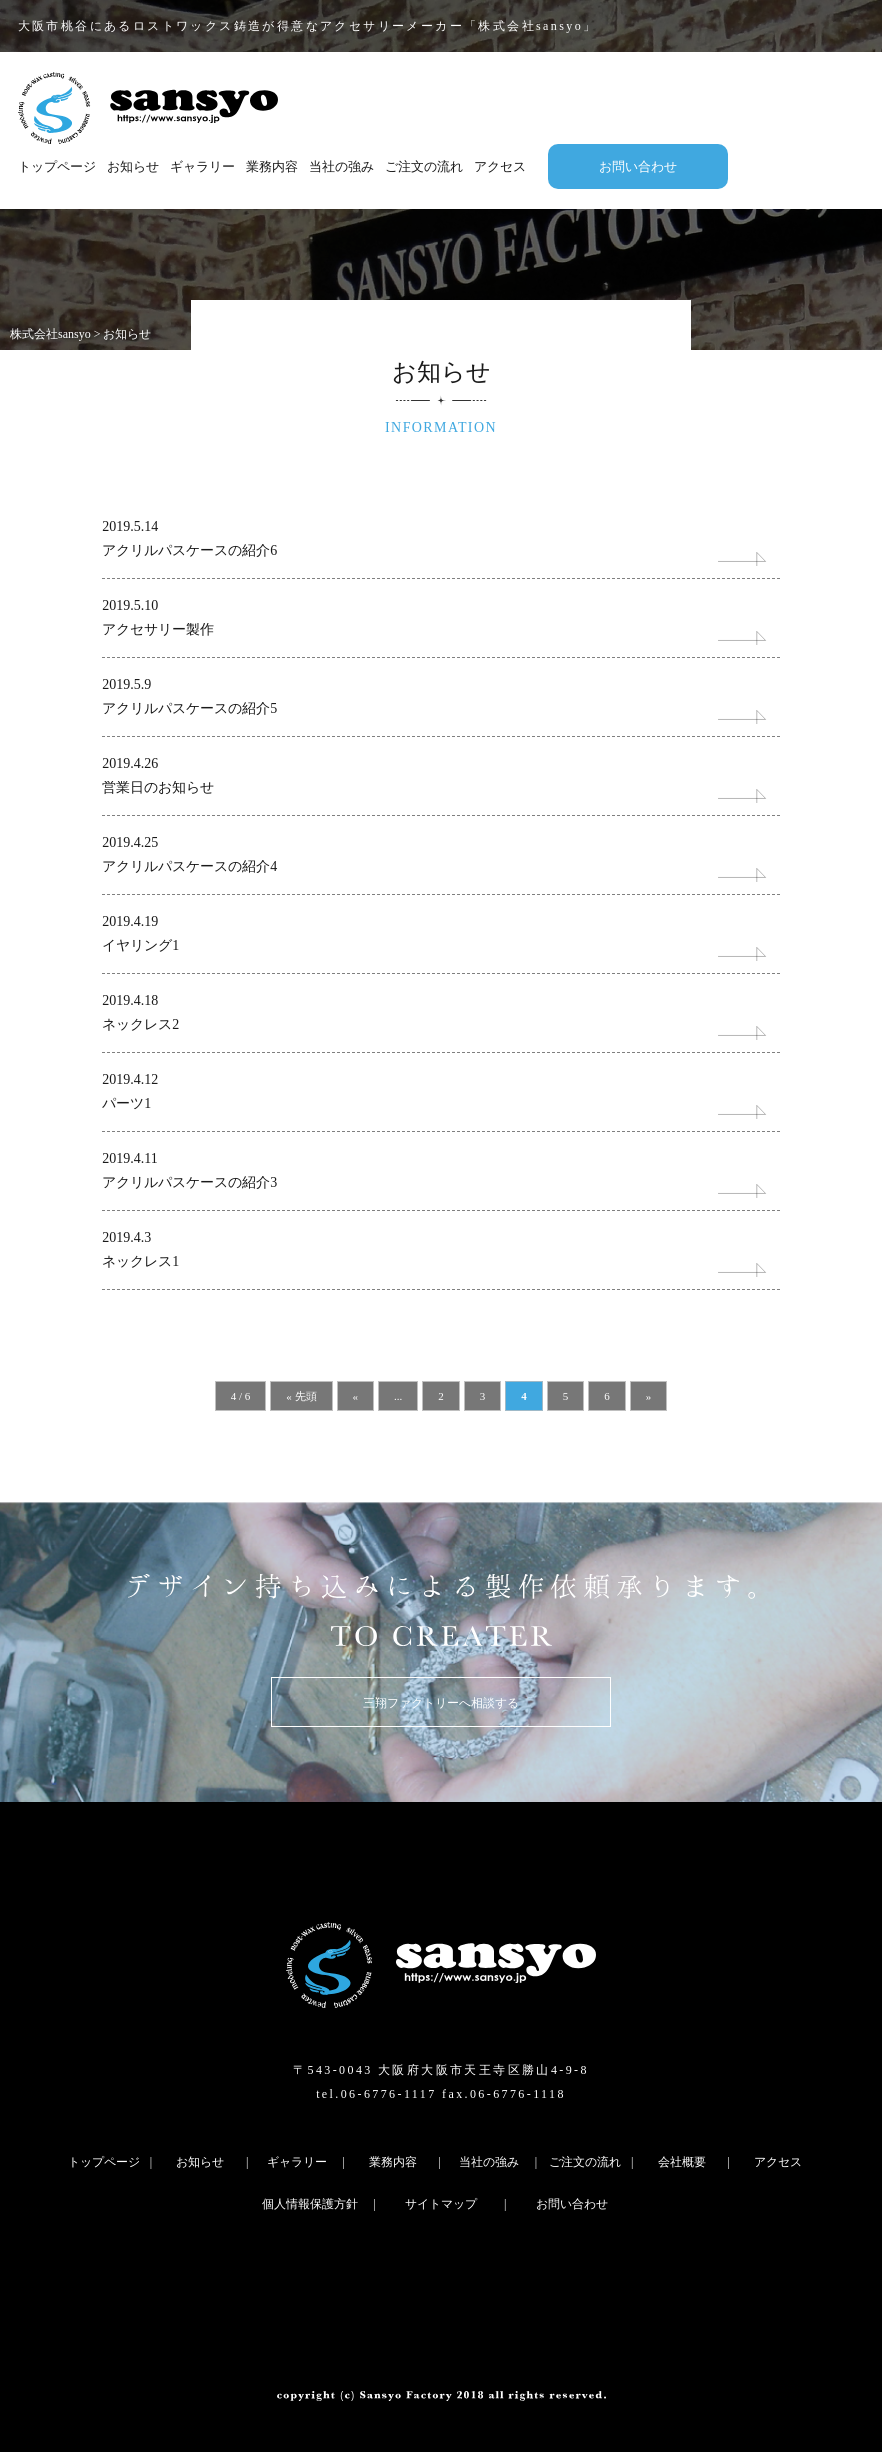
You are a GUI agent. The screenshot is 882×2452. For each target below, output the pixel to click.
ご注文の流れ (424, 166)
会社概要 (682, 2162)
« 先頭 (301, 1396)
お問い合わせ (638, 166)
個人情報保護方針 (310, 2204)
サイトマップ (441, 2204)
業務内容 (272, 166)
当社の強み (341, 166)
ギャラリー (202, 166)
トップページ (57, 166)
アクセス (500, 166)
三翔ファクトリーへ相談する (441, 1703)
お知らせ (133, 166)
